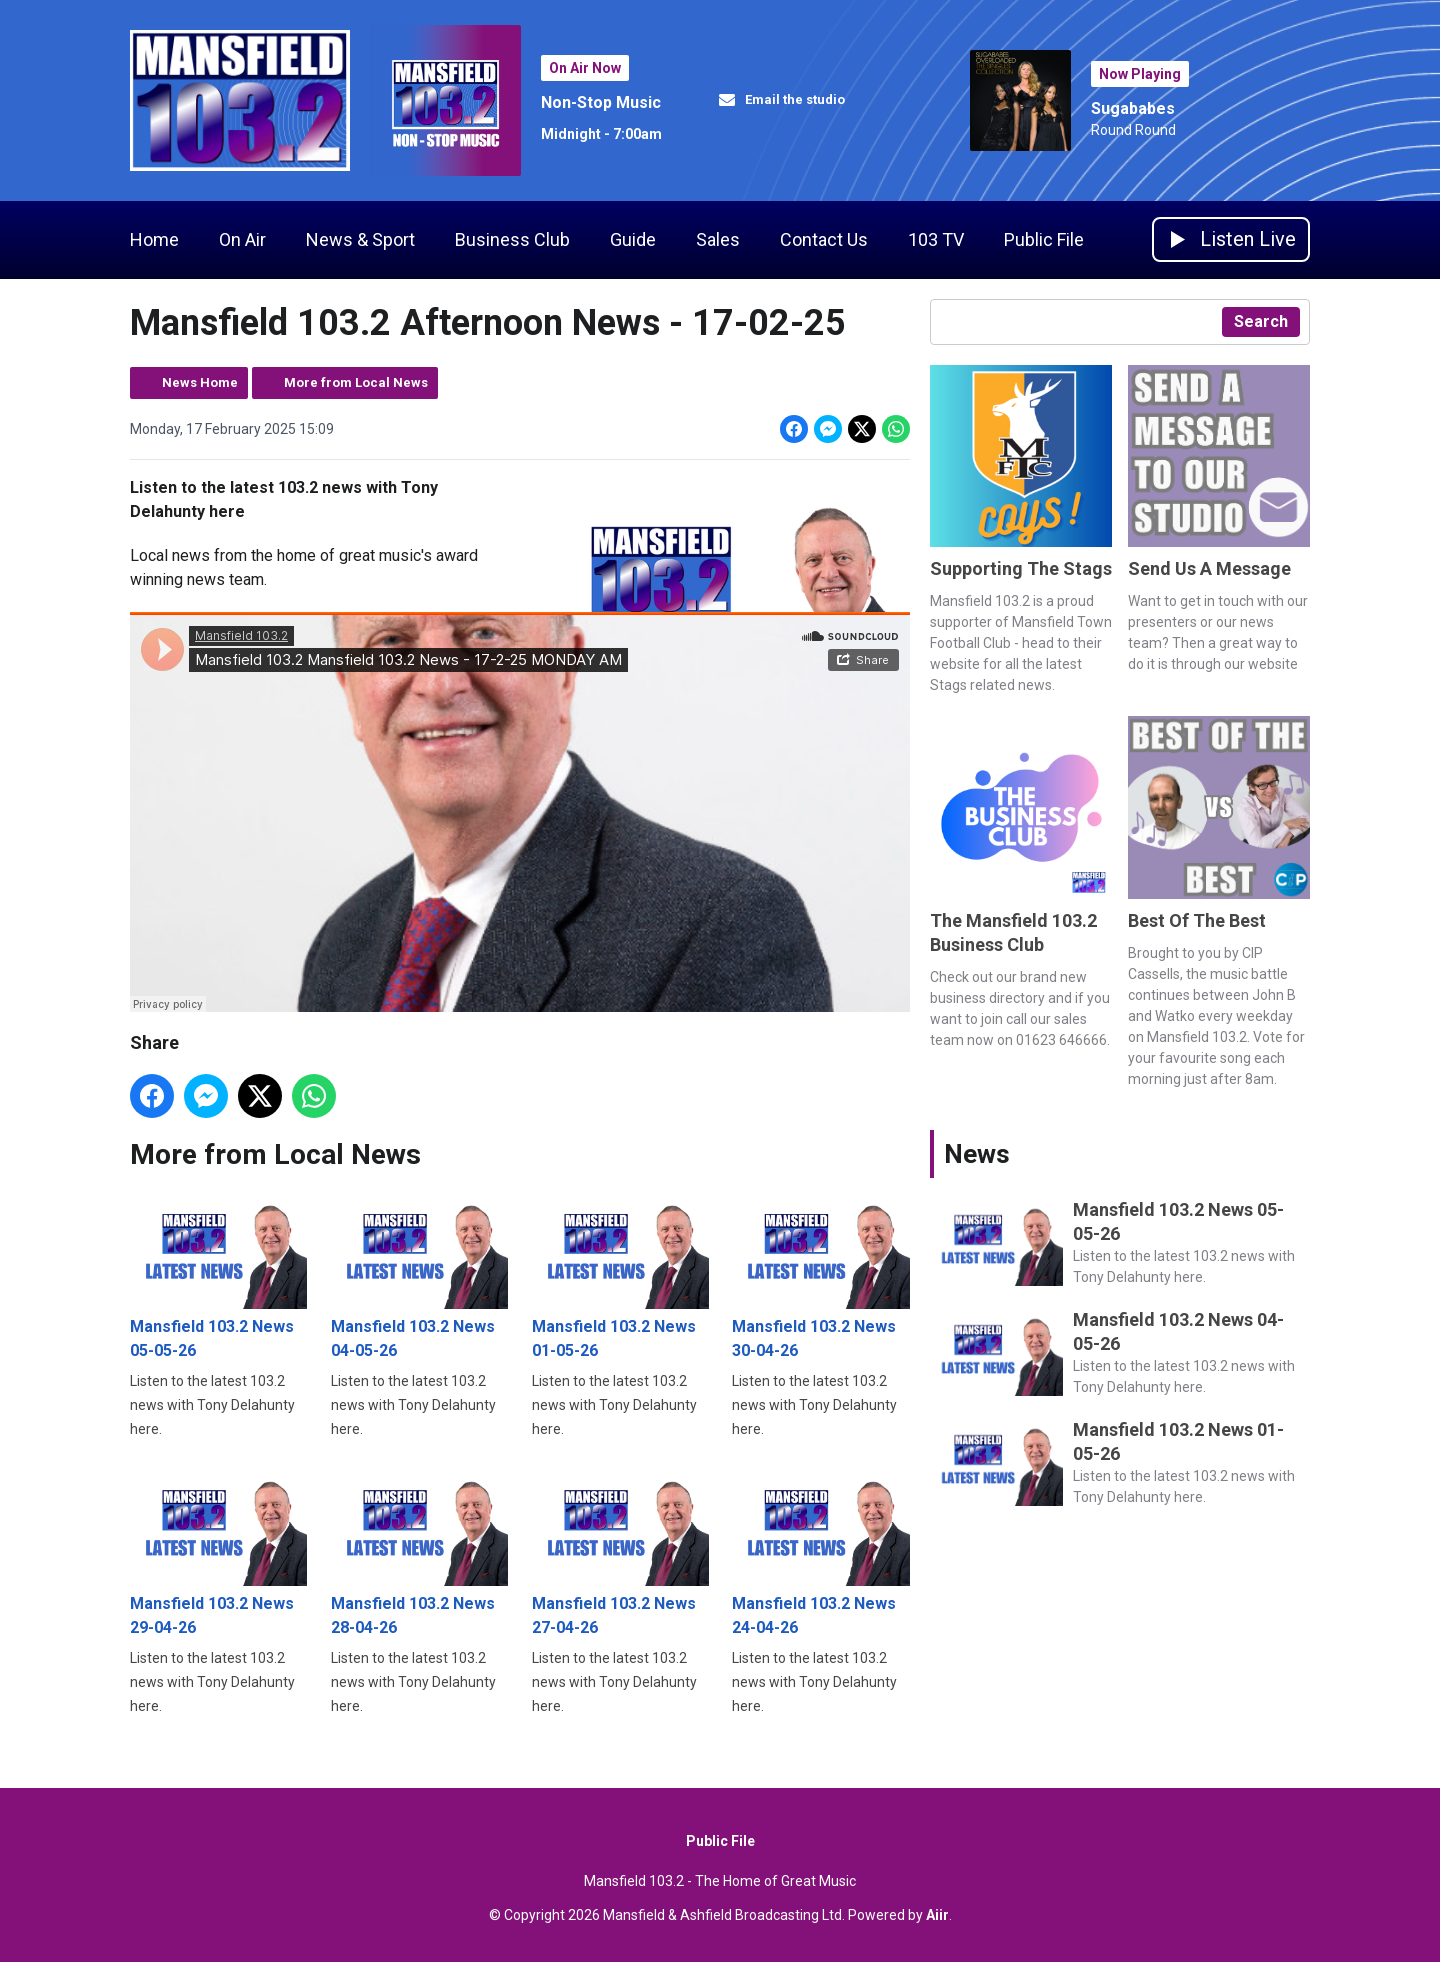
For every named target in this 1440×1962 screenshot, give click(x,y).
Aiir (937, 1915)
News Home (200, 382)
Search (1261, 321)
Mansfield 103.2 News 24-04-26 (820, 1551)
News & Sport (360, 239)
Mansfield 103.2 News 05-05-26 (218, 1275)
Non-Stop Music (601, 102)
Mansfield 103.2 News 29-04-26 (218, 1551)
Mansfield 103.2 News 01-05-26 (620, 1275)
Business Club (512, 239)
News (977, 1154)
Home (154, 239)
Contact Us (824, 239)
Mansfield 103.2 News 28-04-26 (419, 1551)
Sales (718, 239)
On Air (242, 239)
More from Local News (356, 382)
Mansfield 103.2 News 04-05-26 (419, 1275)
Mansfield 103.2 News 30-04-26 (820, 1275)
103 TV (936, 239)
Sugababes (1133, 108)
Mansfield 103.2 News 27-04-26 (620, 1551)
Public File (1044, 239)
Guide (633, 239)
